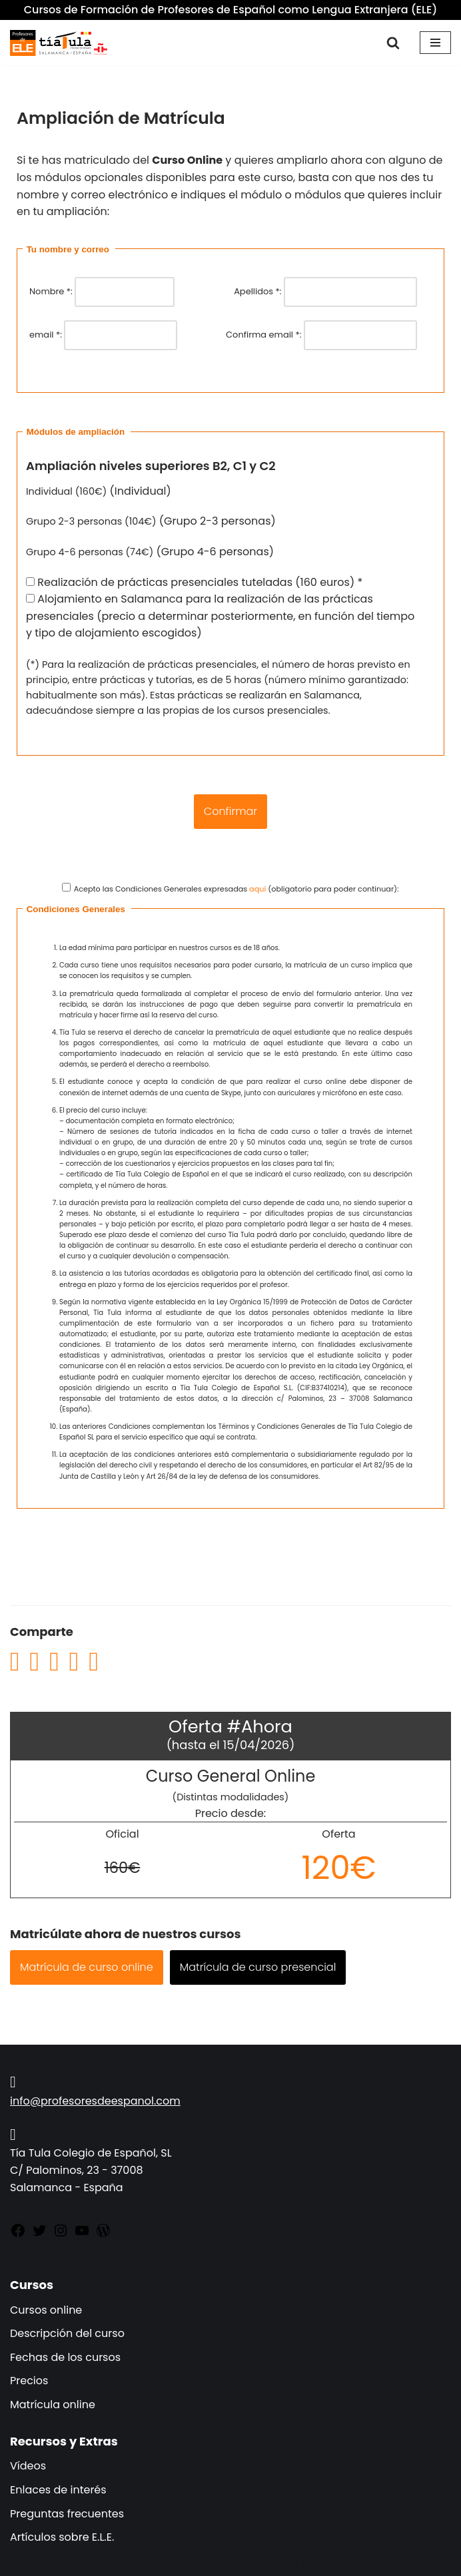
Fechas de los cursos (65, 2357)
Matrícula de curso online (86, 1967)
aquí (257, 889)
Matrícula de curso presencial (258, 1967)
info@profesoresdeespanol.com (95, 2101)
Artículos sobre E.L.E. (62, 2537)
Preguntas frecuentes (67, 2513)
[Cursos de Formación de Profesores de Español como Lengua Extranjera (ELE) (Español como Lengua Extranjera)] (60, 43)
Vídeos (28, 2465)
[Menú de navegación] (435, 42)
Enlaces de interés (58, 2489)
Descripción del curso (67, 2333)
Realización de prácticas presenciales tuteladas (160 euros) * (194, 582)
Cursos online (46, 2310)
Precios (29, 2380)
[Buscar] (393, 42)
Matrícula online (52, 2404)
